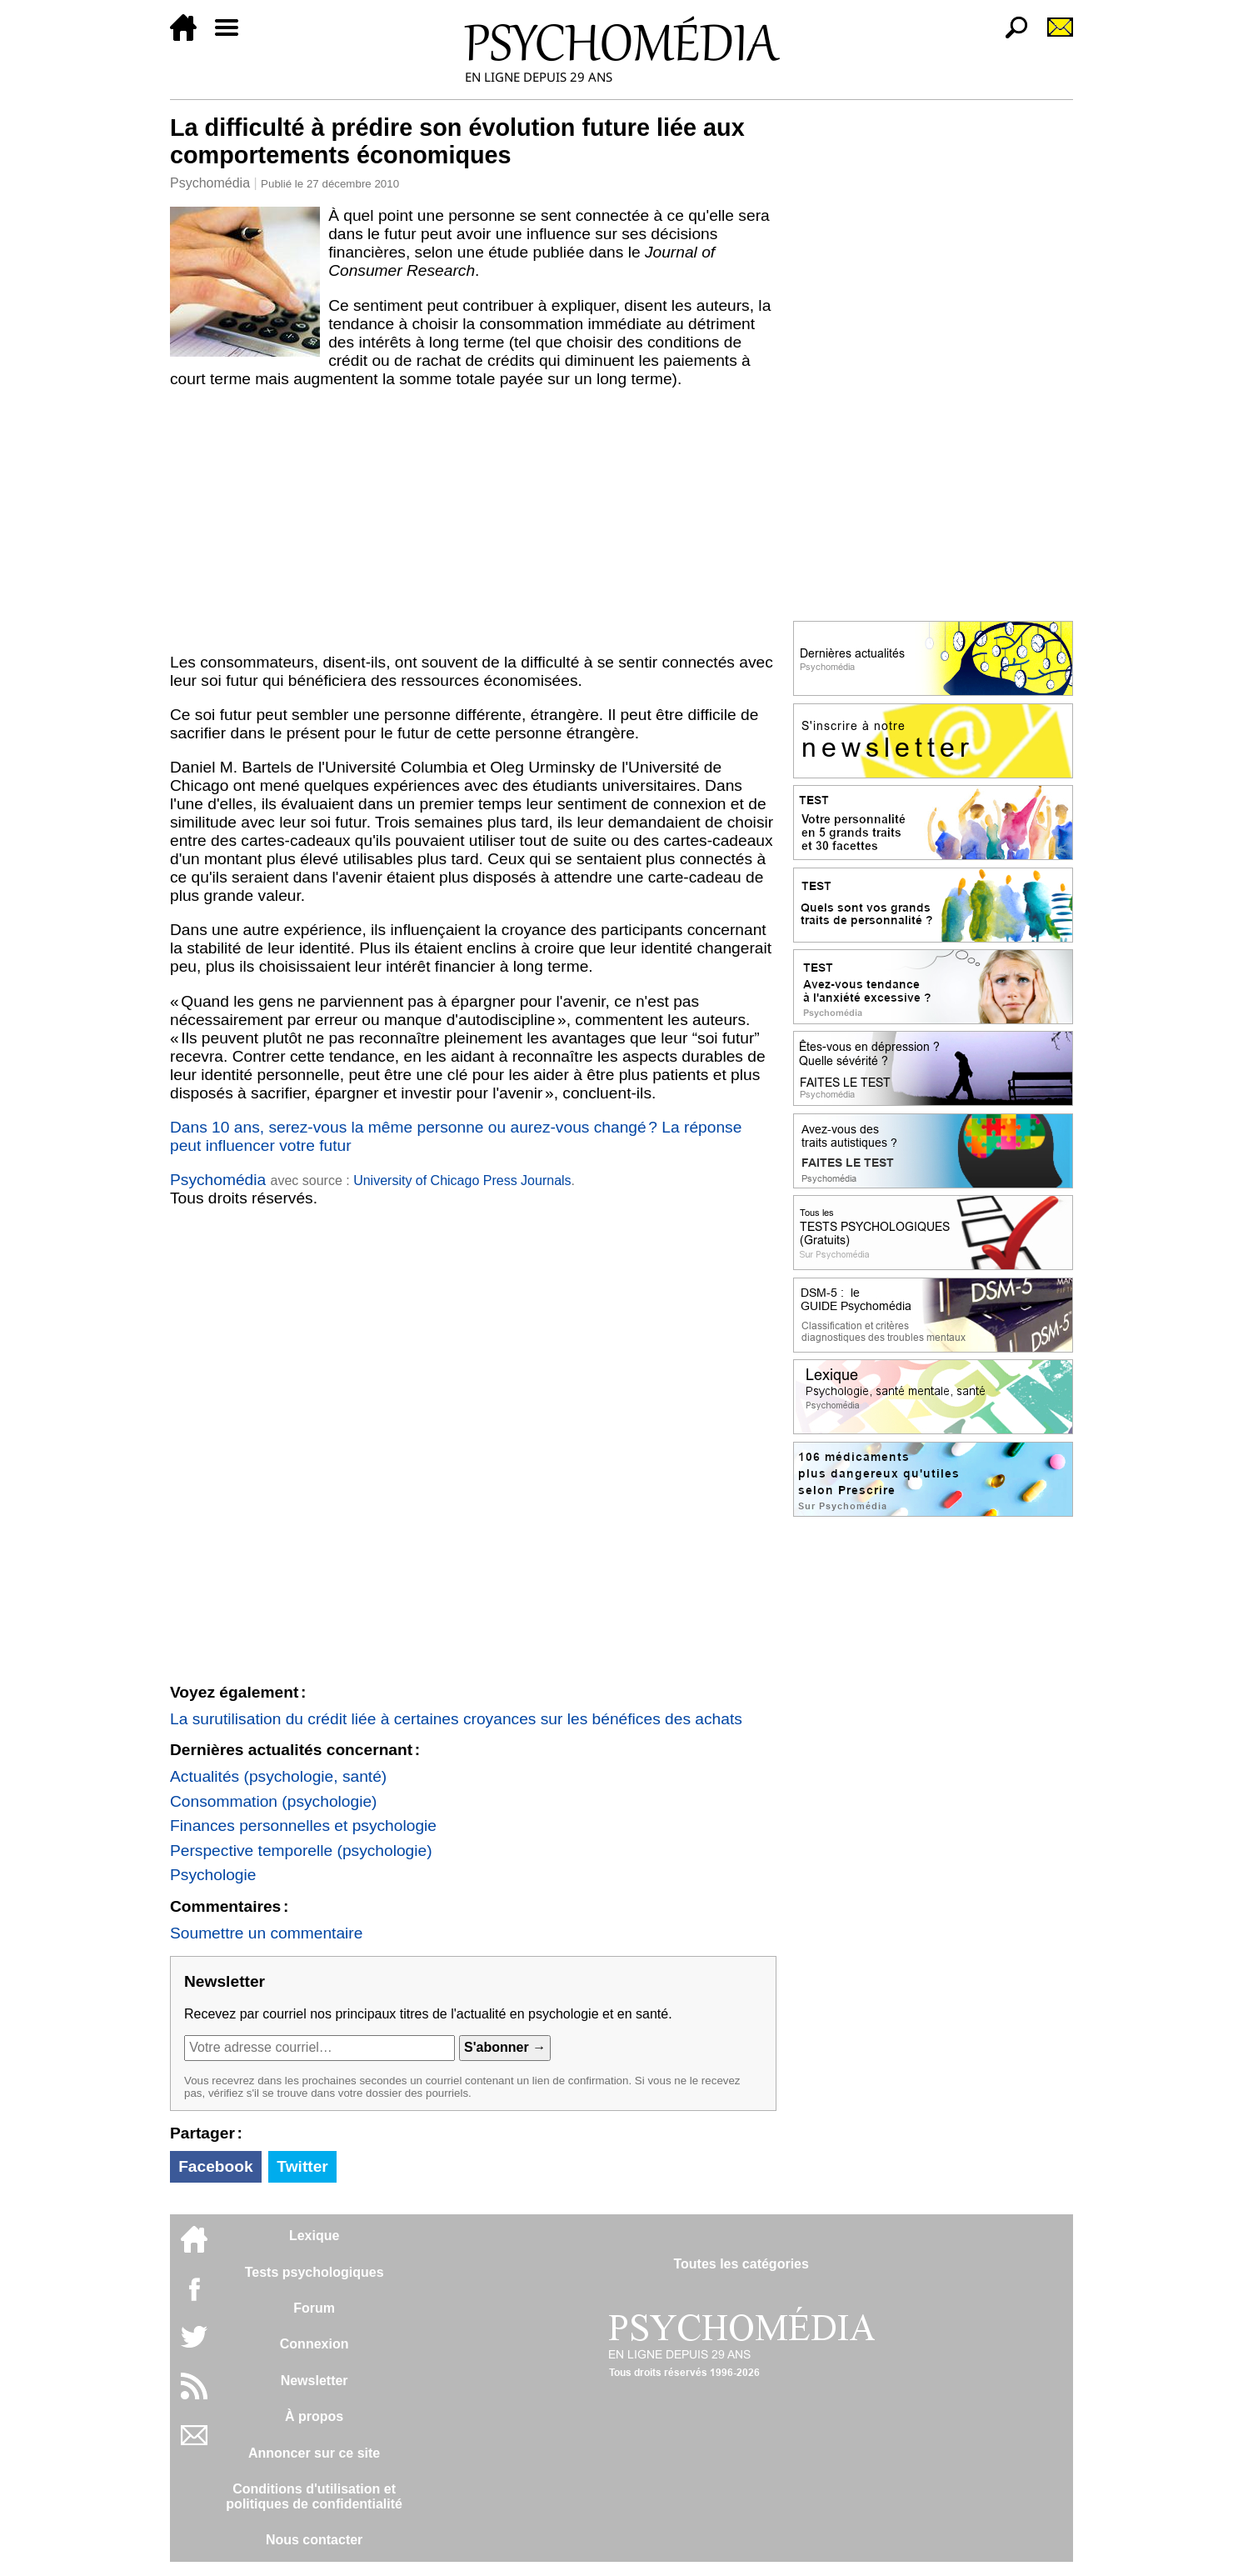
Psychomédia (210, 183)
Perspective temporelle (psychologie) (301, 1850)
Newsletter (314, 2380)
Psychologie (213, 1874)
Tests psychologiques (314, 2272)
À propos (314, 2416)
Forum (314, 2308)
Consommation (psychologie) (273, 1801)
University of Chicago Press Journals (462, 1180)
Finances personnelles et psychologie (303, 1825)
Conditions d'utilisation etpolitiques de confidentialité (314, 2496)
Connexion (314, 2344)
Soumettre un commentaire (266, 1933)
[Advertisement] (473, 521)
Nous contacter (314, 2540)
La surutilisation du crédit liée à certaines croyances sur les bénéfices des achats (456, 1719)
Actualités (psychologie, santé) (278, 1776)
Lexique (314, 2235)
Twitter (302, 2166)
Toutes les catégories (740, 2264)
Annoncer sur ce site (314, 2453)
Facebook (215, 2166)
